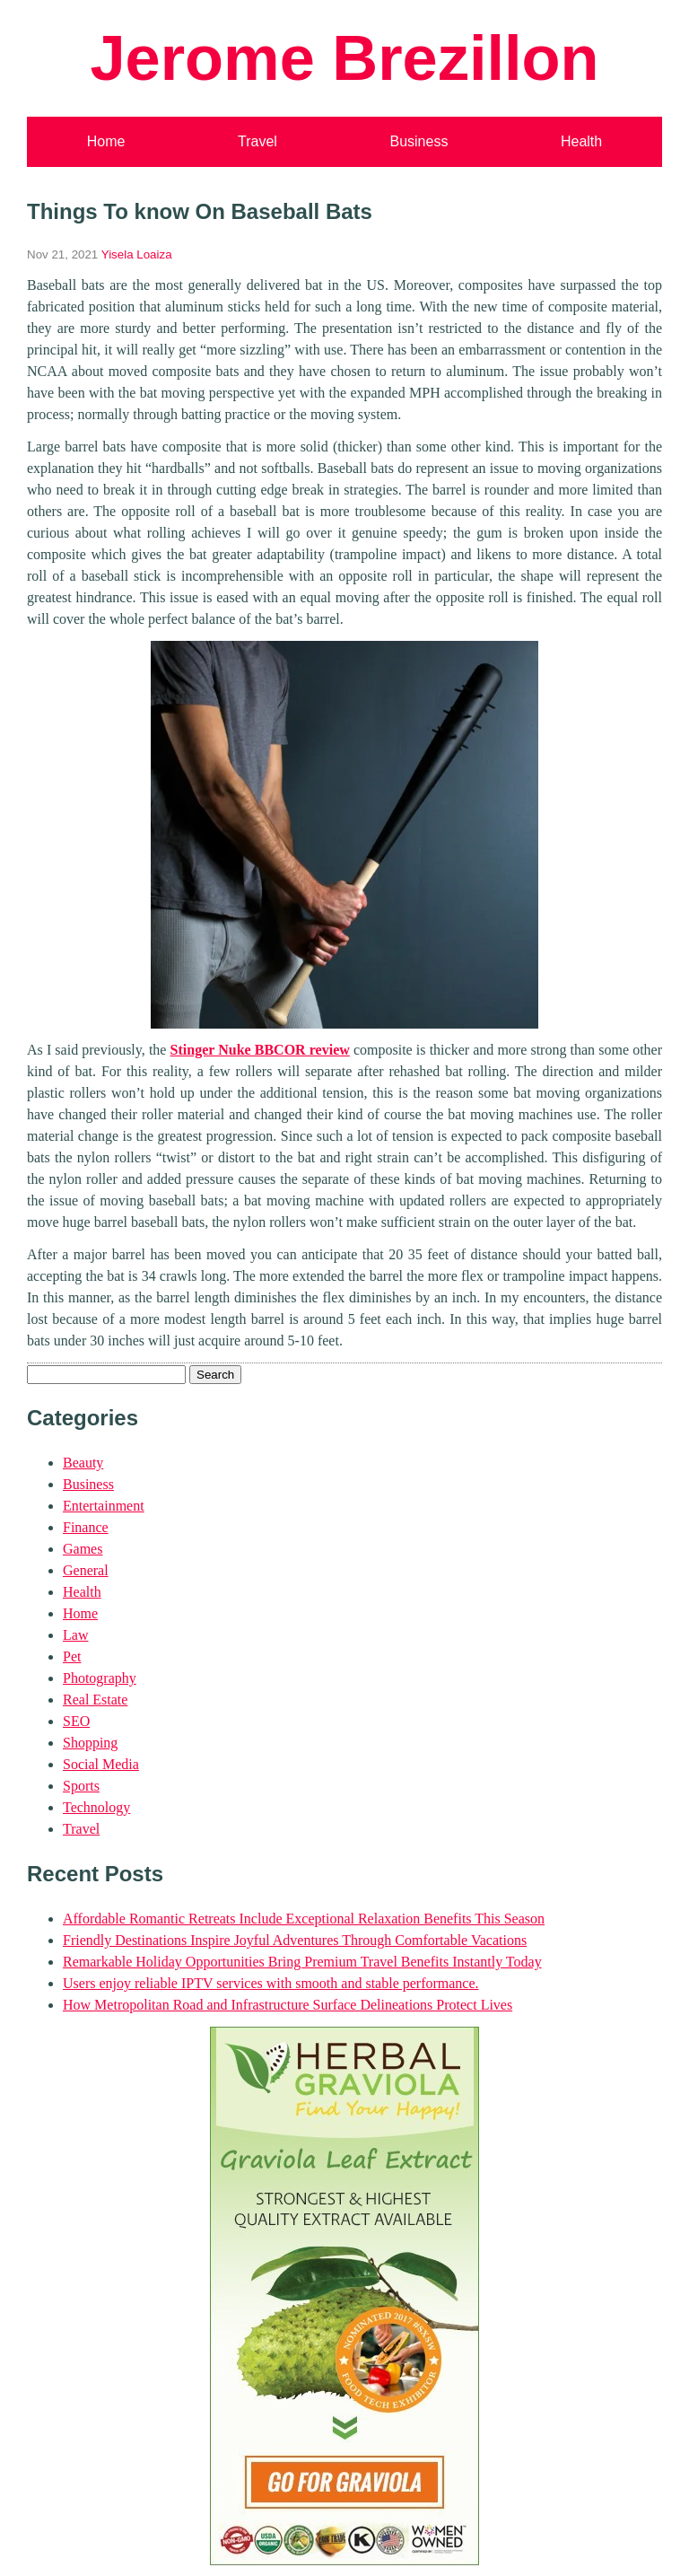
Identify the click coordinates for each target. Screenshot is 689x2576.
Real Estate (95, 1699)
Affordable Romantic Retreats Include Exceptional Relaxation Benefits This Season (304, 1918)
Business (418, 141)
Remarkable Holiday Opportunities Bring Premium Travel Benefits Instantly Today (302, 1961)
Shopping (90, 1742)
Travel (257, 141)
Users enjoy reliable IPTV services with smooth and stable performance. (271, 1983)
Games (82, 1548)
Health (581, 141)
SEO (76, 1721)
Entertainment (103, 1505)
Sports (81, 1785)
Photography (99, 1678)
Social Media (101, 1764)
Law (75, 1635)
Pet (72, 1656)
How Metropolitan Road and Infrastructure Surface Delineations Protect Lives (287, 2004)
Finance (86, 1527)
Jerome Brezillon (344, 57)
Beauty (83, 1462)
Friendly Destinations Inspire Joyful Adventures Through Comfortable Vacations (295, 1940)
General (86, 1570)
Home (106, 141)
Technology (96, 1807)
